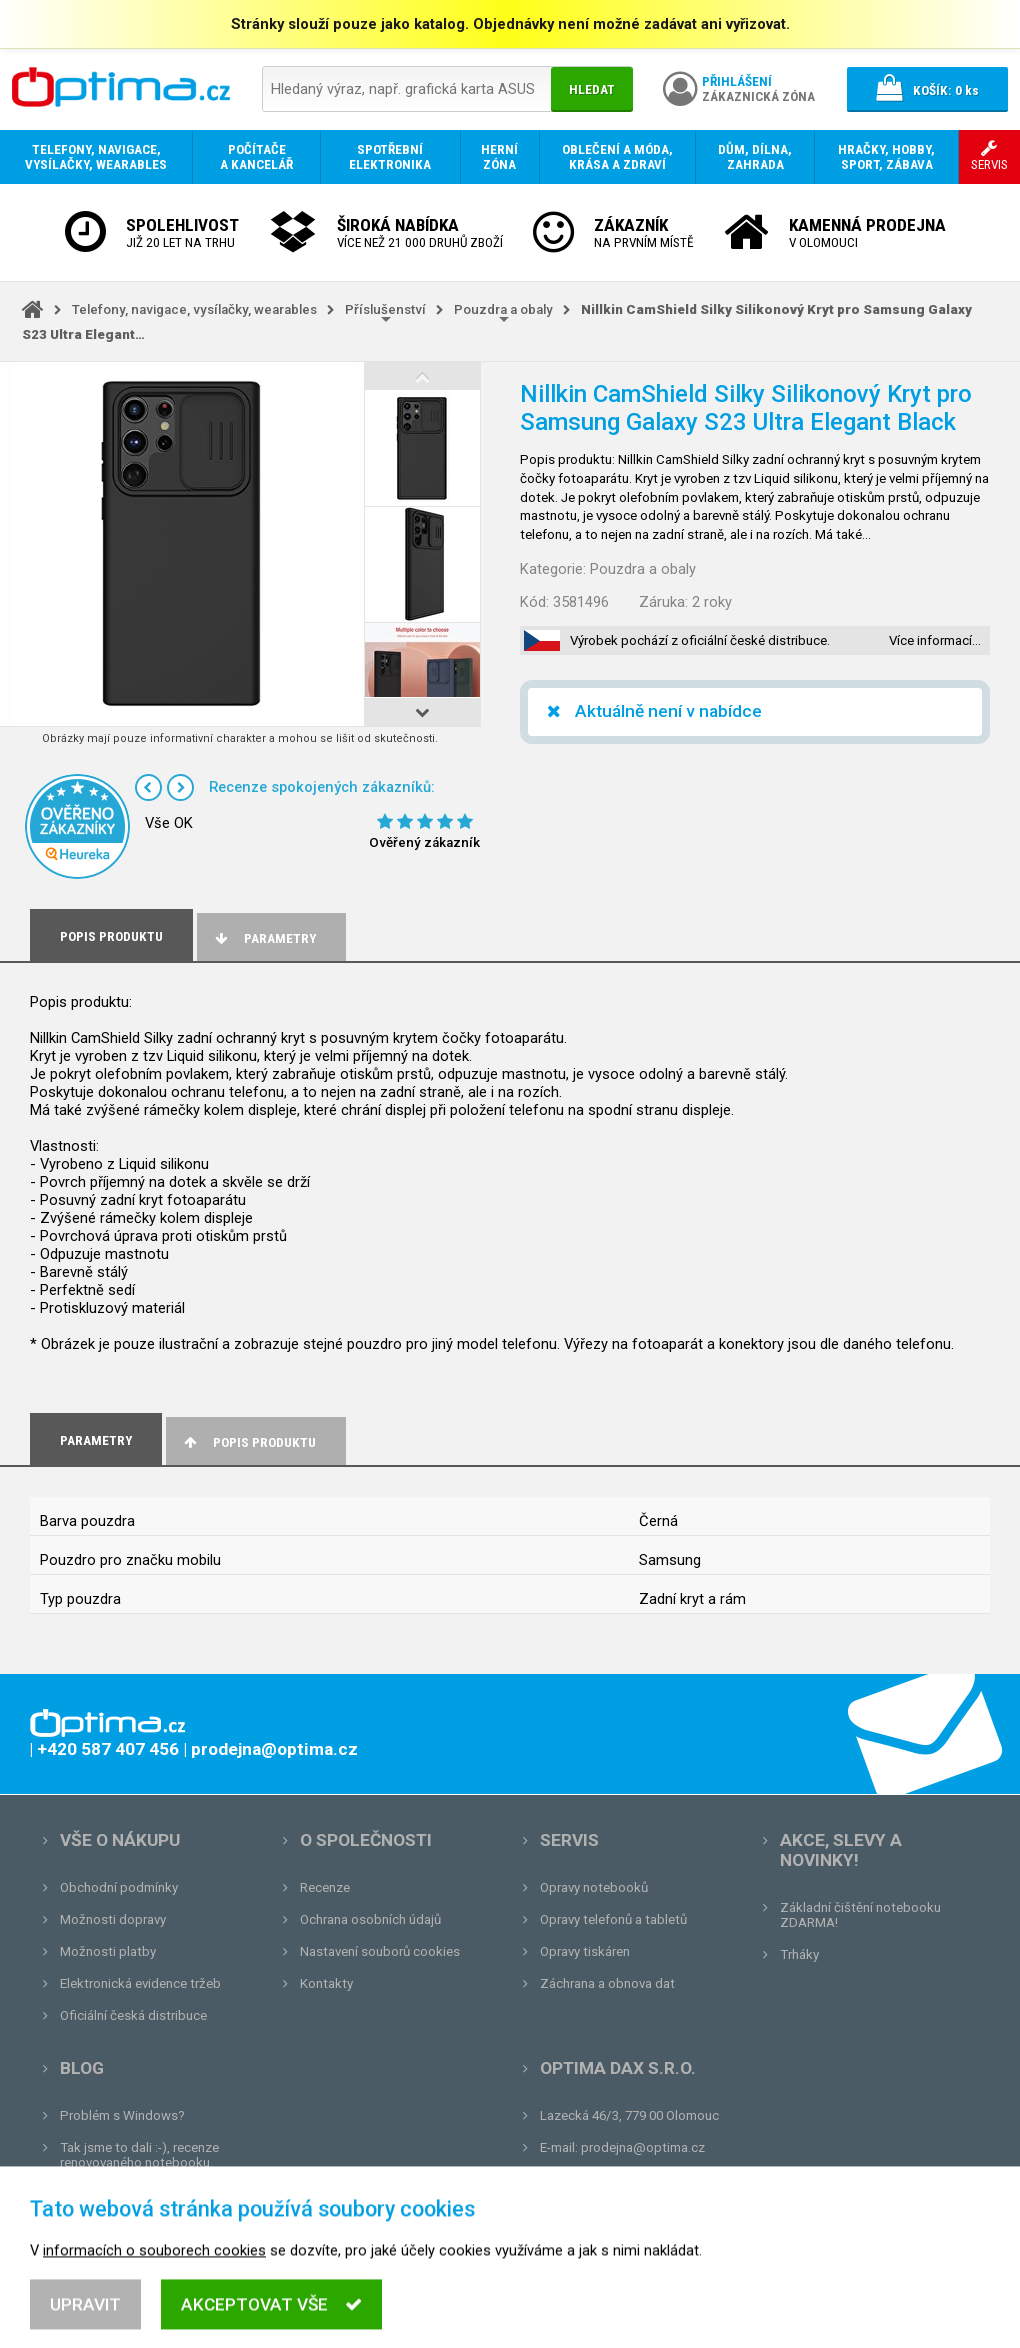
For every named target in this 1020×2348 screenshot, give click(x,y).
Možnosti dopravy (113, 1919)
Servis (569, 1840)
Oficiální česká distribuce (133, 2015)
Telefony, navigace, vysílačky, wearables (194, 309)
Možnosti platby (108, 1951)
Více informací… (935, 640)
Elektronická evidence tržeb (140, 1983)
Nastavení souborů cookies (380, 1951)
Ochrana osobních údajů (370, 1919)
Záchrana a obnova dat (607, 1983)
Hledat (592, 89)
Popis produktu (248, 1442)
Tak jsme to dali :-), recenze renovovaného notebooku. (139, 2155)
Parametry (264, 938)
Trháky (799, 1954)
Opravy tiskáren (585, 1951)
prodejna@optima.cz (643, 2147)
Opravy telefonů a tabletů (613, 1919)
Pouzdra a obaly (503, 309)
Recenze (325, 1887)
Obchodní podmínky (119, 1887)
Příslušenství (385, 309)
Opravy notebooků (594, 1887)
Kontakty (326, 1983)
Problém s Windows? (122, 2115)
